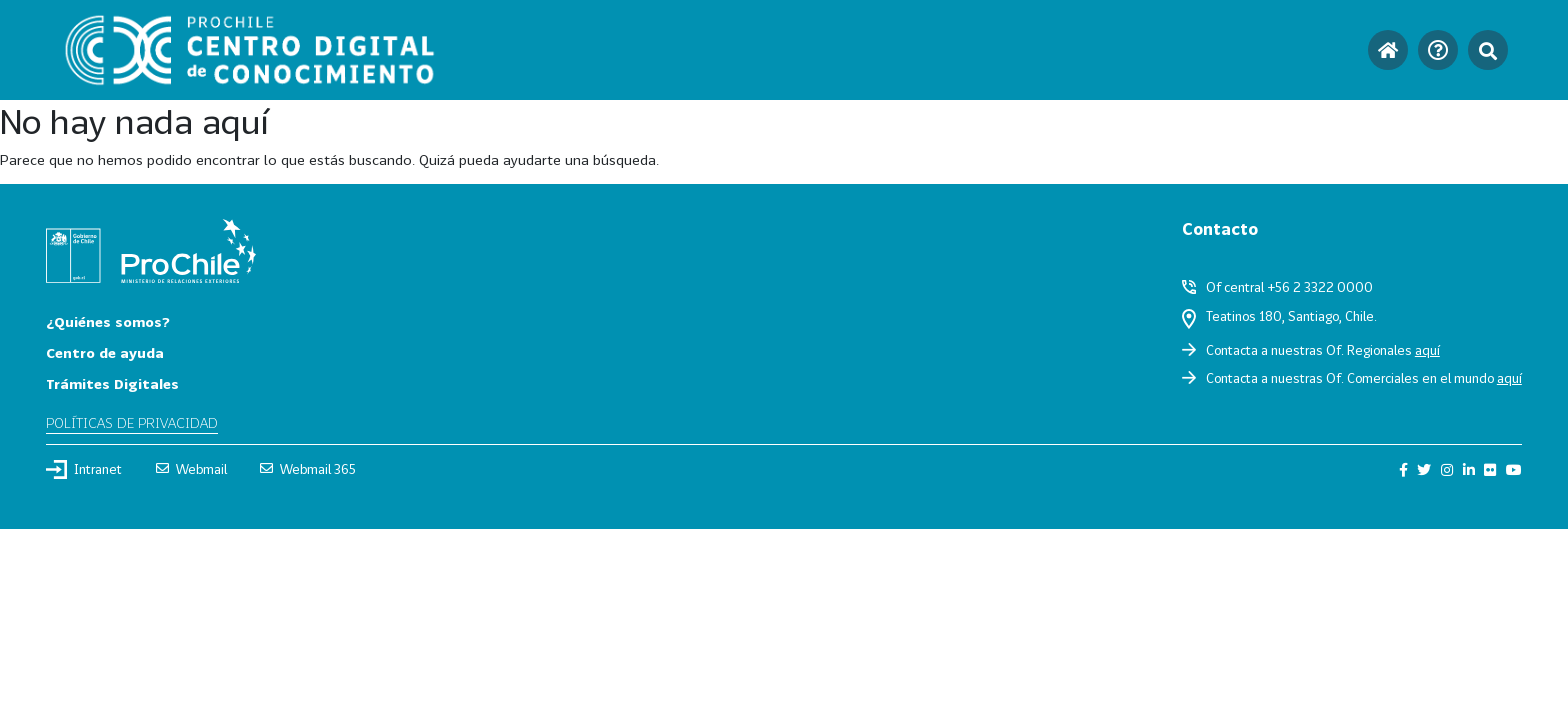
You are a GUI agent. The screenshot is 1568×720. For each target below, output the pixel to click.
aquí (1427, 350)
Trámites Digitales (112, 383)
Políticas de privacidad (132, 422)
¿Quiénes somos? (108, 321)
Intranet (84, 469)
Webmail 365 (308, 469)
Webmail (191, 469)
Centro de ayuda (105, 352)
